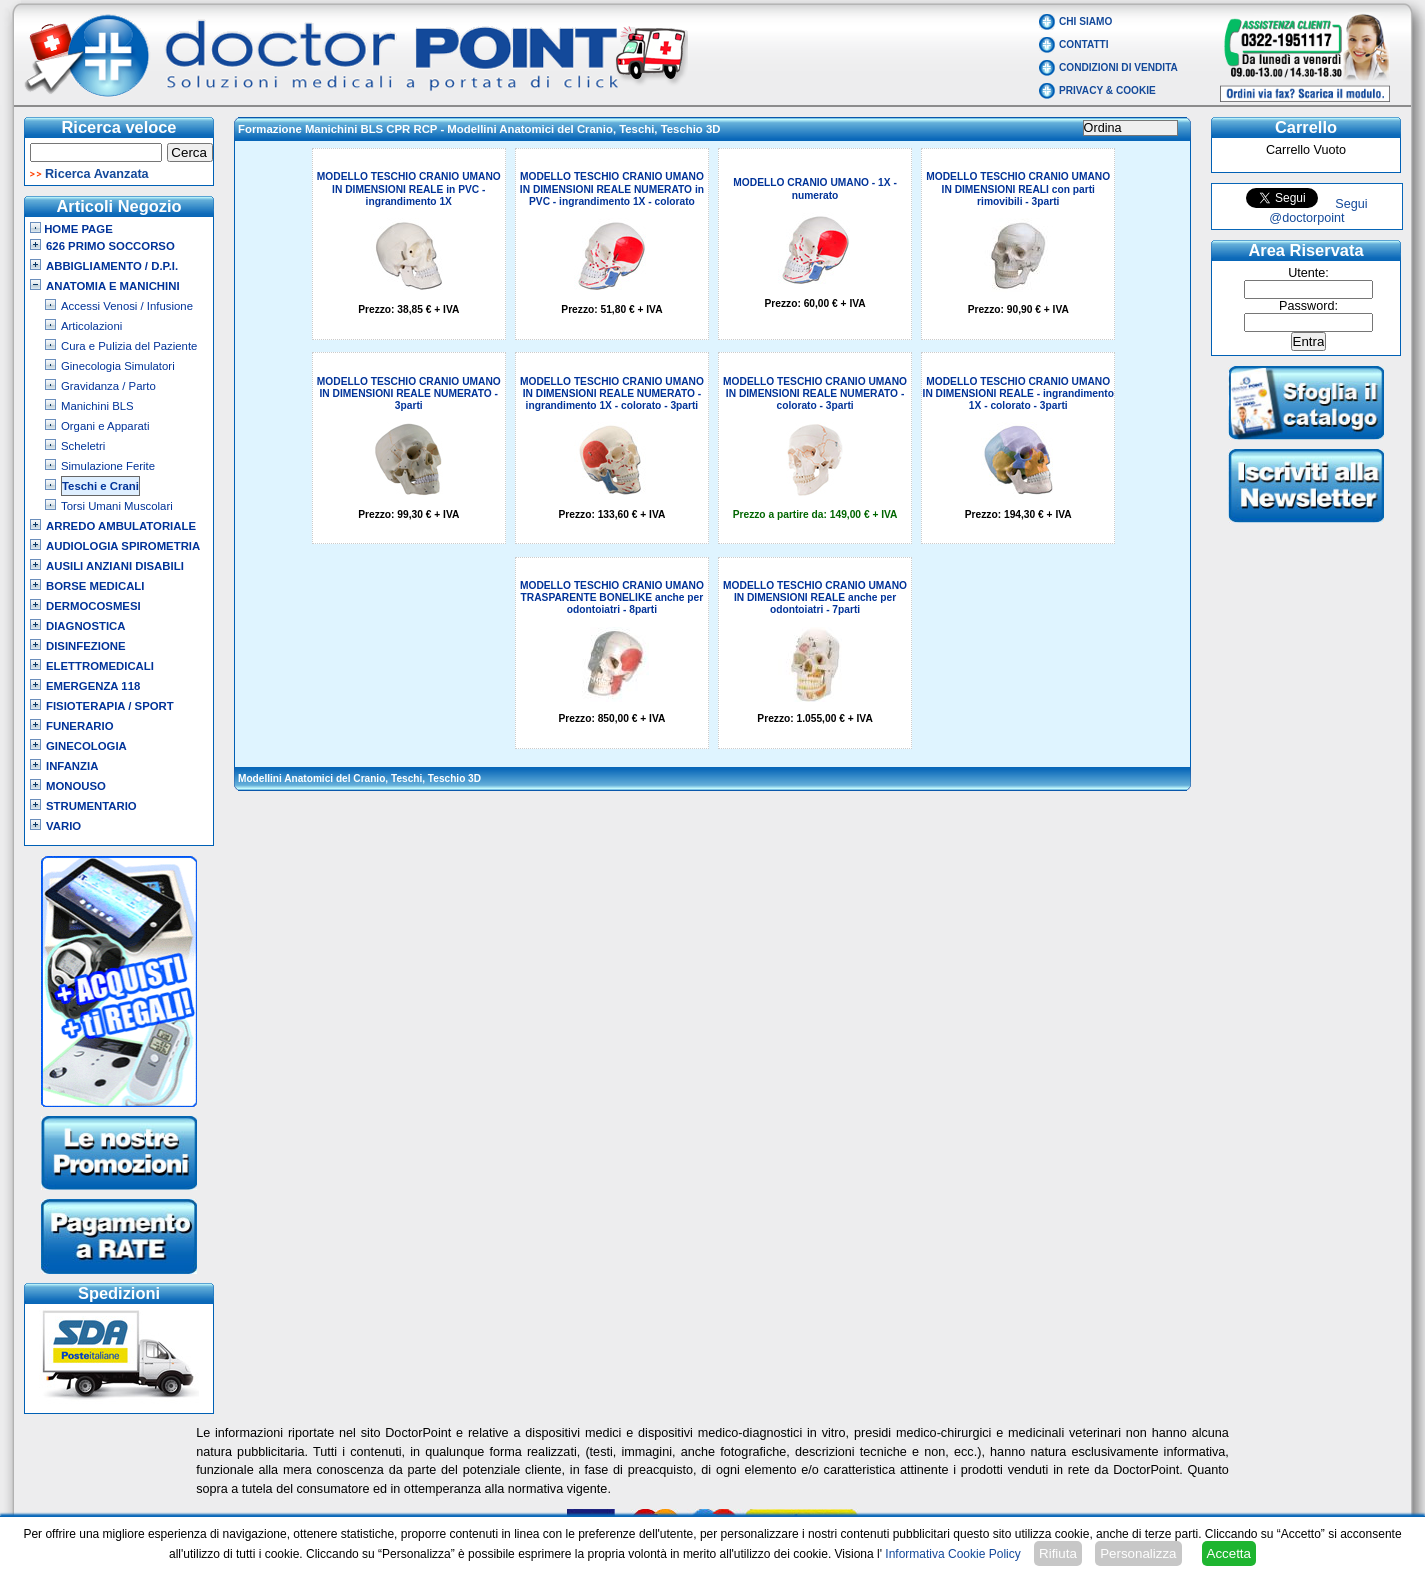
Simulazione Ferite (108, 466)
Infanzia (72, 766)
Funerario (80, 726)
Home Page (71, 229)
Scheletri (83, 446)
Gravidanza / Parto (108, 386)
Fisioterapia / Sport (110, 706)
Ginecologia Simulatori (118, 366)
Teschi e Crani (100, 486)
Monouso (76, 786)
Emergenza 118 (93, 686)
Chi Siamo (1085, 21)
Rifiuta (1058, 1553)
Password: (1308, 306)
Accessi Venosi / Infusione (127, 306)
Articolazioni (91, 326)
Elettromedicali (100, 666)
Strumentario (91, 806)
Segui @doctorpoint (1318, 211)
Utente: (1308, 273)
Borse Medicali (95, 586)
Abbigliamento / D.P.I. (112, 266)
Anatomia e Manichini (113, 286)
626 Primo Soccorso (110, 246)
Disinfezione (86, 646)
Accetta (1229, 1553)
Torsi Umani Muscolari (117, 506)
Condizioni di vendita (1118, 67)
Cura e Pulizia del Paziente (129, 346)
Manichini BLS (97, 406)
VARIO (63, 826)
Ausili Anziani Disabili (115, 566)
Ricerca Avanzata (97, 174)
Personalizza (1138, 1553)
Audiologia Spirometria (123, 546)
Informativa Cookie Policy (952, 1554)
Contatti (1084, 44)
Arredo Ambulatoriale (121, 526)
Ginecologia (86, 746)
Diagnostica (86, 626)
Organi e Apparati (105, 426)
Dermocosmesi (93, 606)
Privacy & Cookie (1107, 90)
